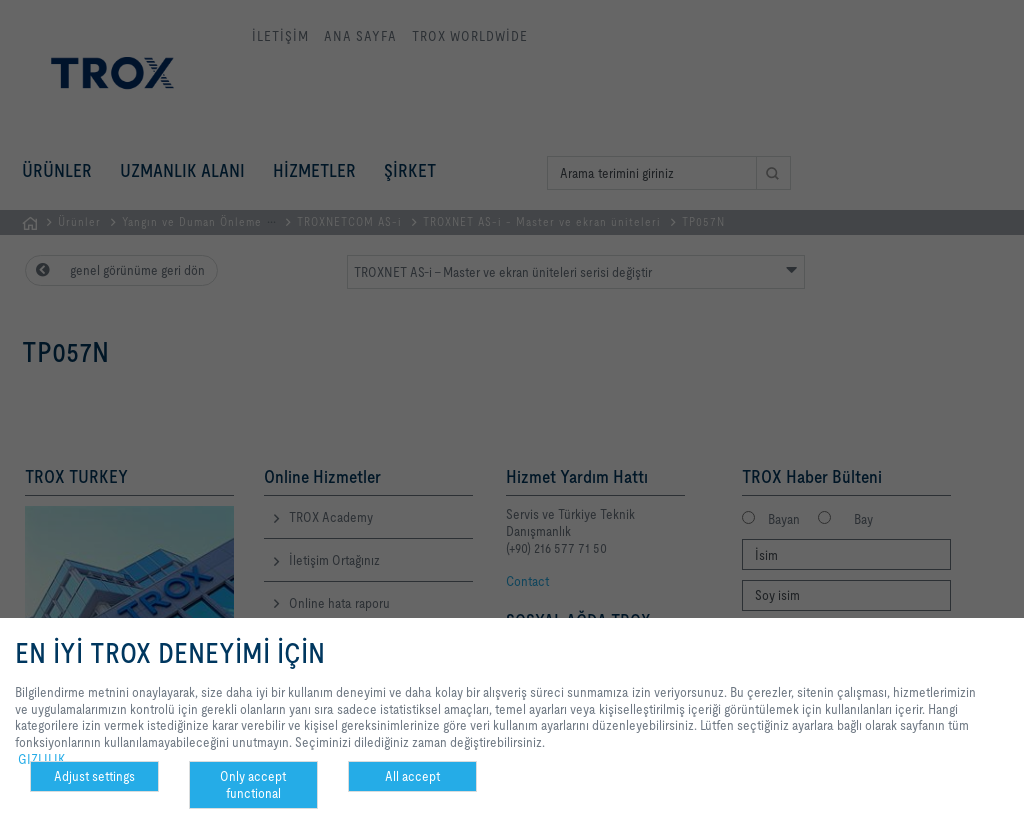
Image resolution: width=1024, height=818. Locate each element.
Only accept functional (253, 784)
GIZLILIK (41, 759)
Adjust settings (94, 776)
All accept (412, 776)
